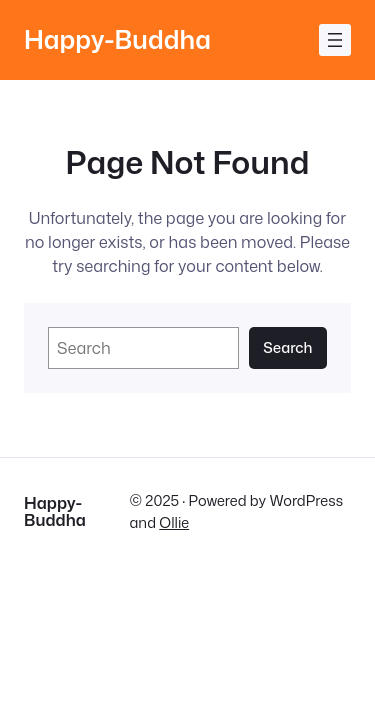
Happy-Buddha (117, 39)
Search (287, 347)
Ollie (174, 522)
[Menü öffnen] (335, 40)
